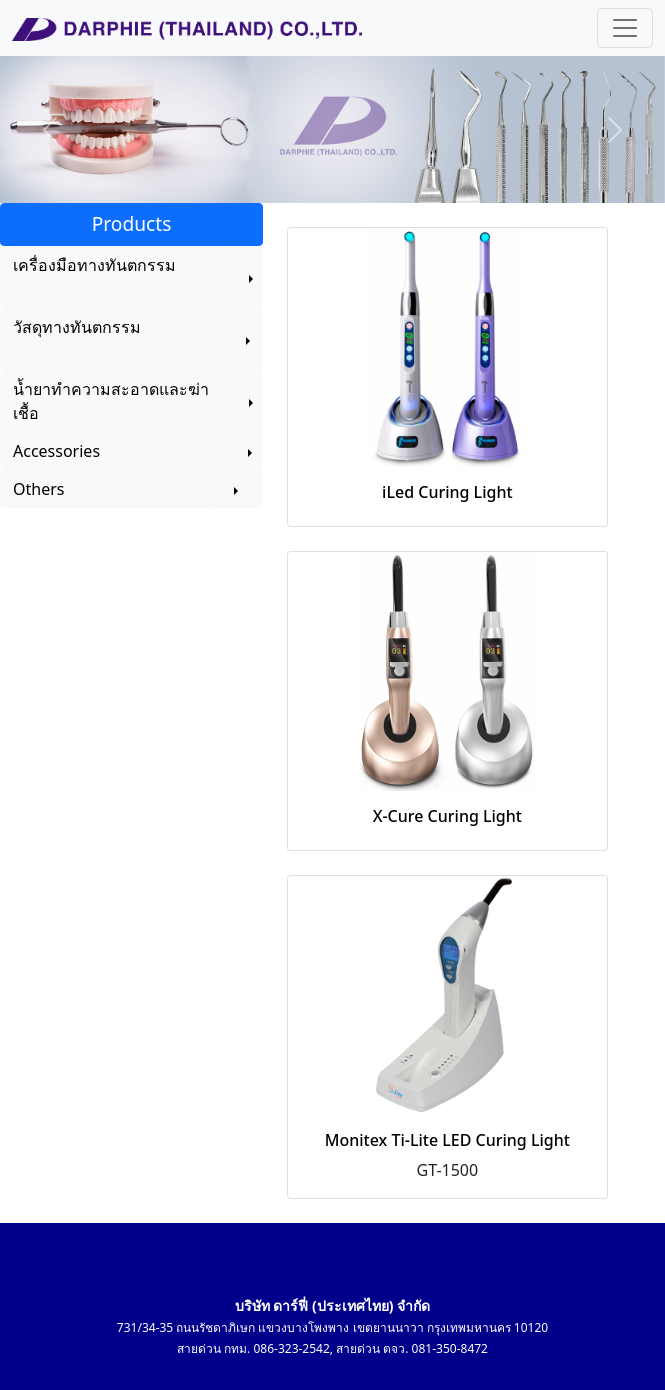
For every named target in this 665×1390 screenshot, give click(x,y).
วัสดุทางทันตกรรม (77, 339)
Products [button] (132, 223)
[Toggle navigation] (625, 28)
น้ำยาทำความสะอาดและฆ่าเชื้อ (111, 401)
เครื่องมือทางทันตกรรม (94, 277)
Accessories (119, 451)
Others (105, 489)
